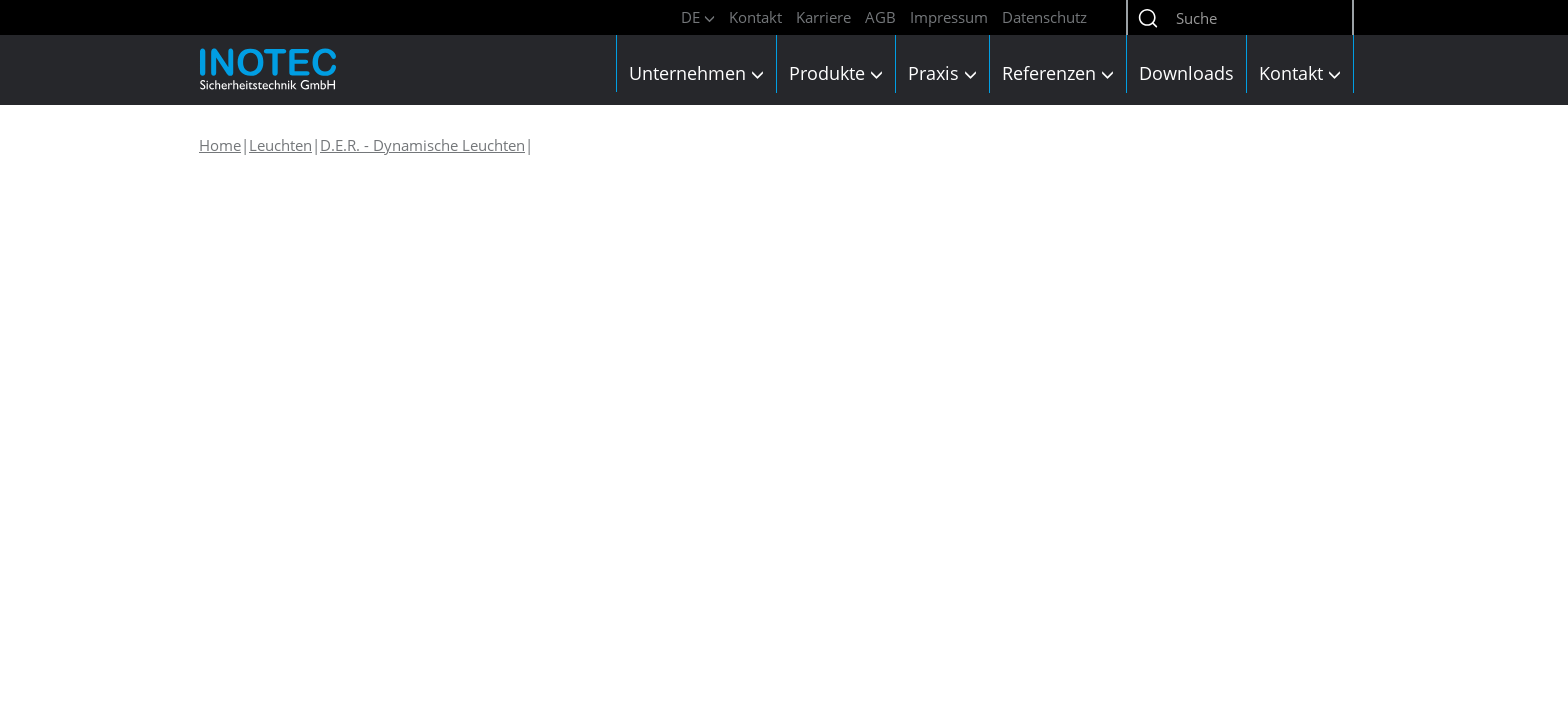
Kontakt (755, 17)
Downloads (1186, 73)
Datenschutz (1044, 17)
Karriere (823, 17)
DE (698, 17)
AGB (880, 17)
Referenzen (1058, 73)
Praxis (942, 73)
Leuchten (280, 145)
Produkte (836, 73)
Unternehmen (696, 73)
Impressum (949, 17)
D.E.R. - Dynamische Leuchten (422, 145)
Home (220, 145)
